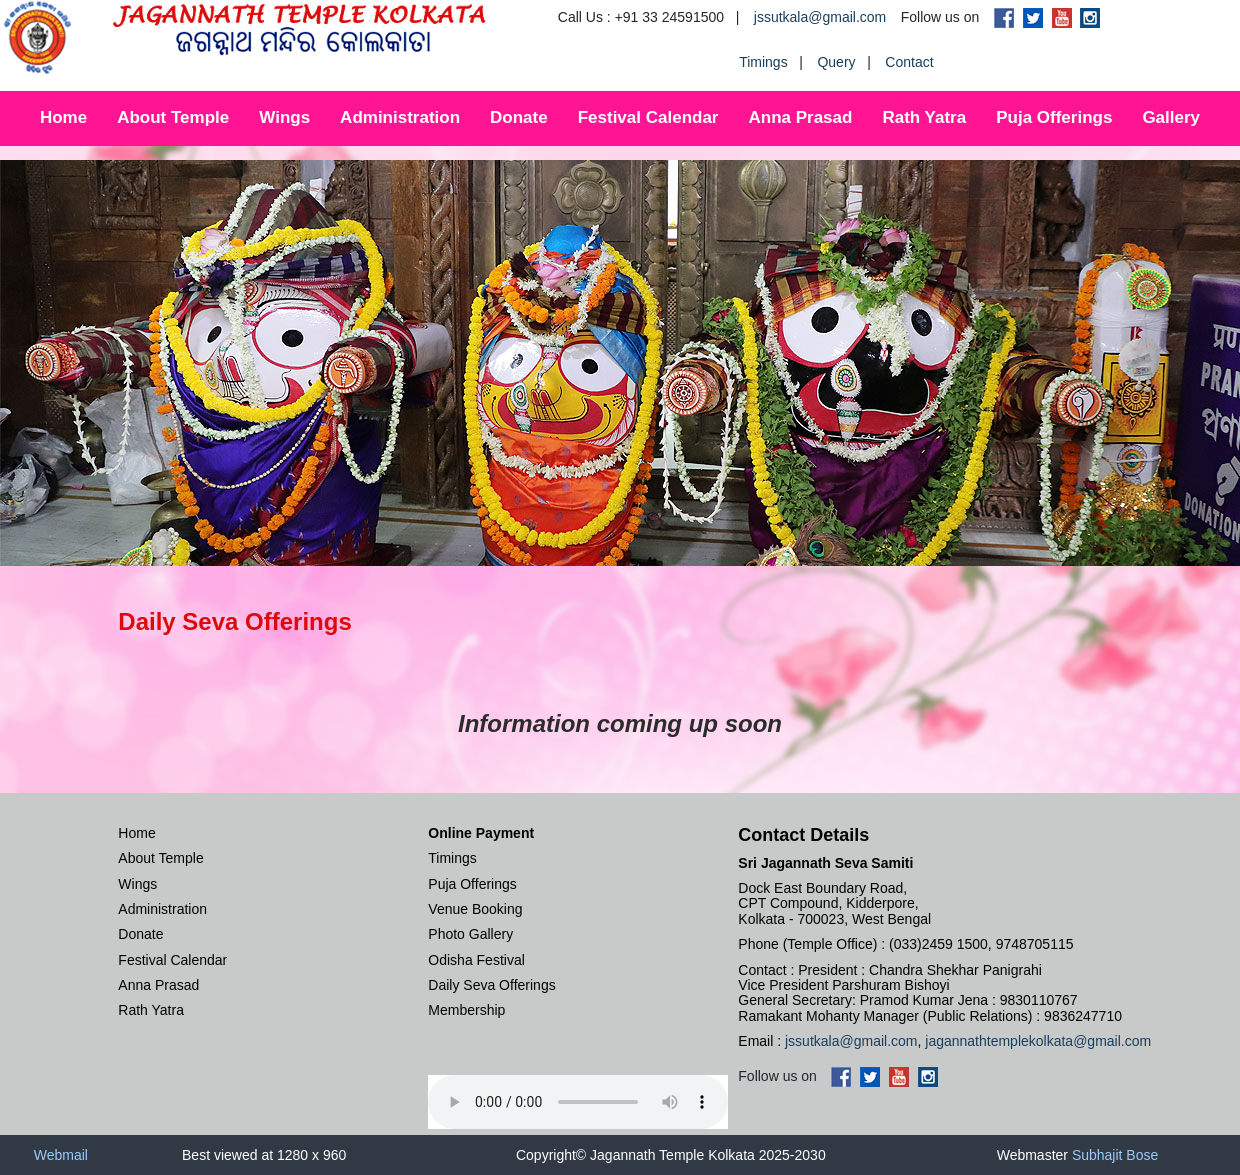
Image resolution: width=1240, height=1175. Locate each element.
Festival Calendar (648, 117)
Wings (284, 117)
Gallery (1171, 117)
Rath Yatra (924, 117)
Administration (400, 117)
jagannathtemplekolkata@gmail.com (1038, 1041)
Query (836, 62)
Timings (763, 62)
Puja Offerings (1054, 117)
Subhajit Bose (1115, 1155)
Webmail (61, 1155)
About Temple (173, 117)
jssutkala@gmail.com (820, 17)
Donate (519, 117)
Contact (909, 62)
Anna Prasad (800, 117)
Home (63, 117)
